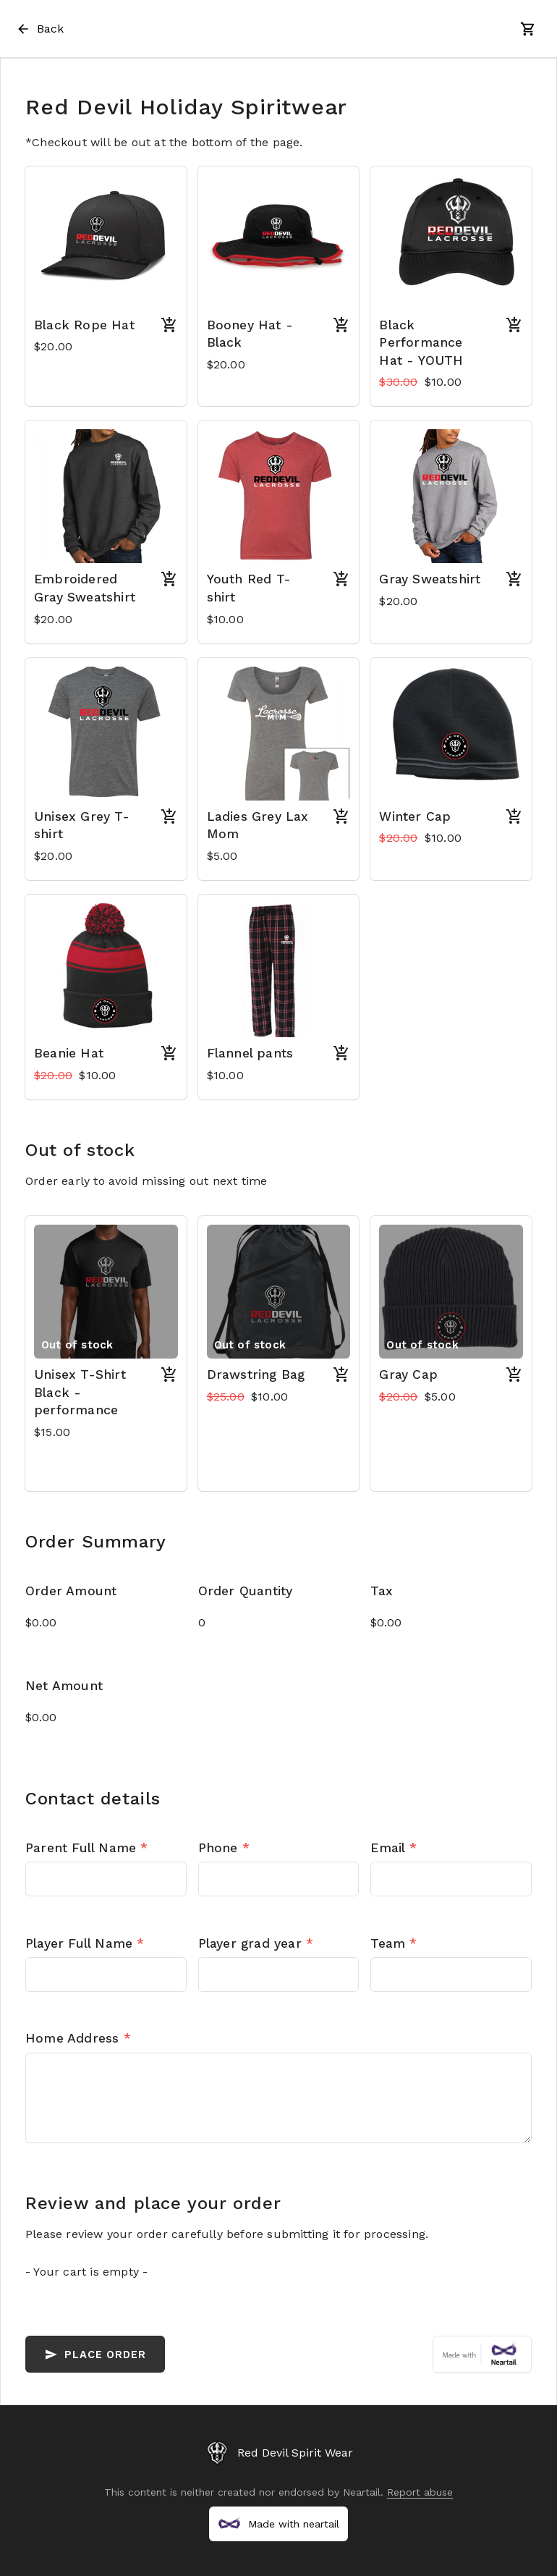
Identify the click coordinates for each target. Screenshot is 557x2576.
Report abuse (420, 2492)
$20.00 (53, 346)
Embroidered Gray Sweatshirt (84, 588)
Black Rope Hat (84, 325)
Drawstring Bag (256, 1374)
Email (393, 1848)
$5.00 (222, 856)
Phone (224, 1848)
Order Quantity (245, 1591)
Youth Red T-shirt (249, 588)
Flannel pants (250, 1053)
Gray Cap (408, 1374)
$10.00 (420, 382)
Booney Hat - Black (250, 334)
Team (393, 1943)
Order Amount (70, 1591)
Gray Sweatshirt (429, 579)
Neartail (361, 2492)
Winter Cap (415, 816)
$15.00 (52, 1432)
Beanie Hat (68, 1053)
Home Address (78, 2038)
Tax (381, 1591)
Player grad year (256, 1943)
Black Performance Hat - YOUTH (421, 343)
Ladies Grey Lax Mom (258, 825)
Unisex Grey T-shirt (81, 825)
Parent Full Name (86, 1848)
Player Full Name (85, 1943)
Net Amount (64, 1685)
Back (39, 29)
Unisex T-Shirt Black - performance (80, 1392)
